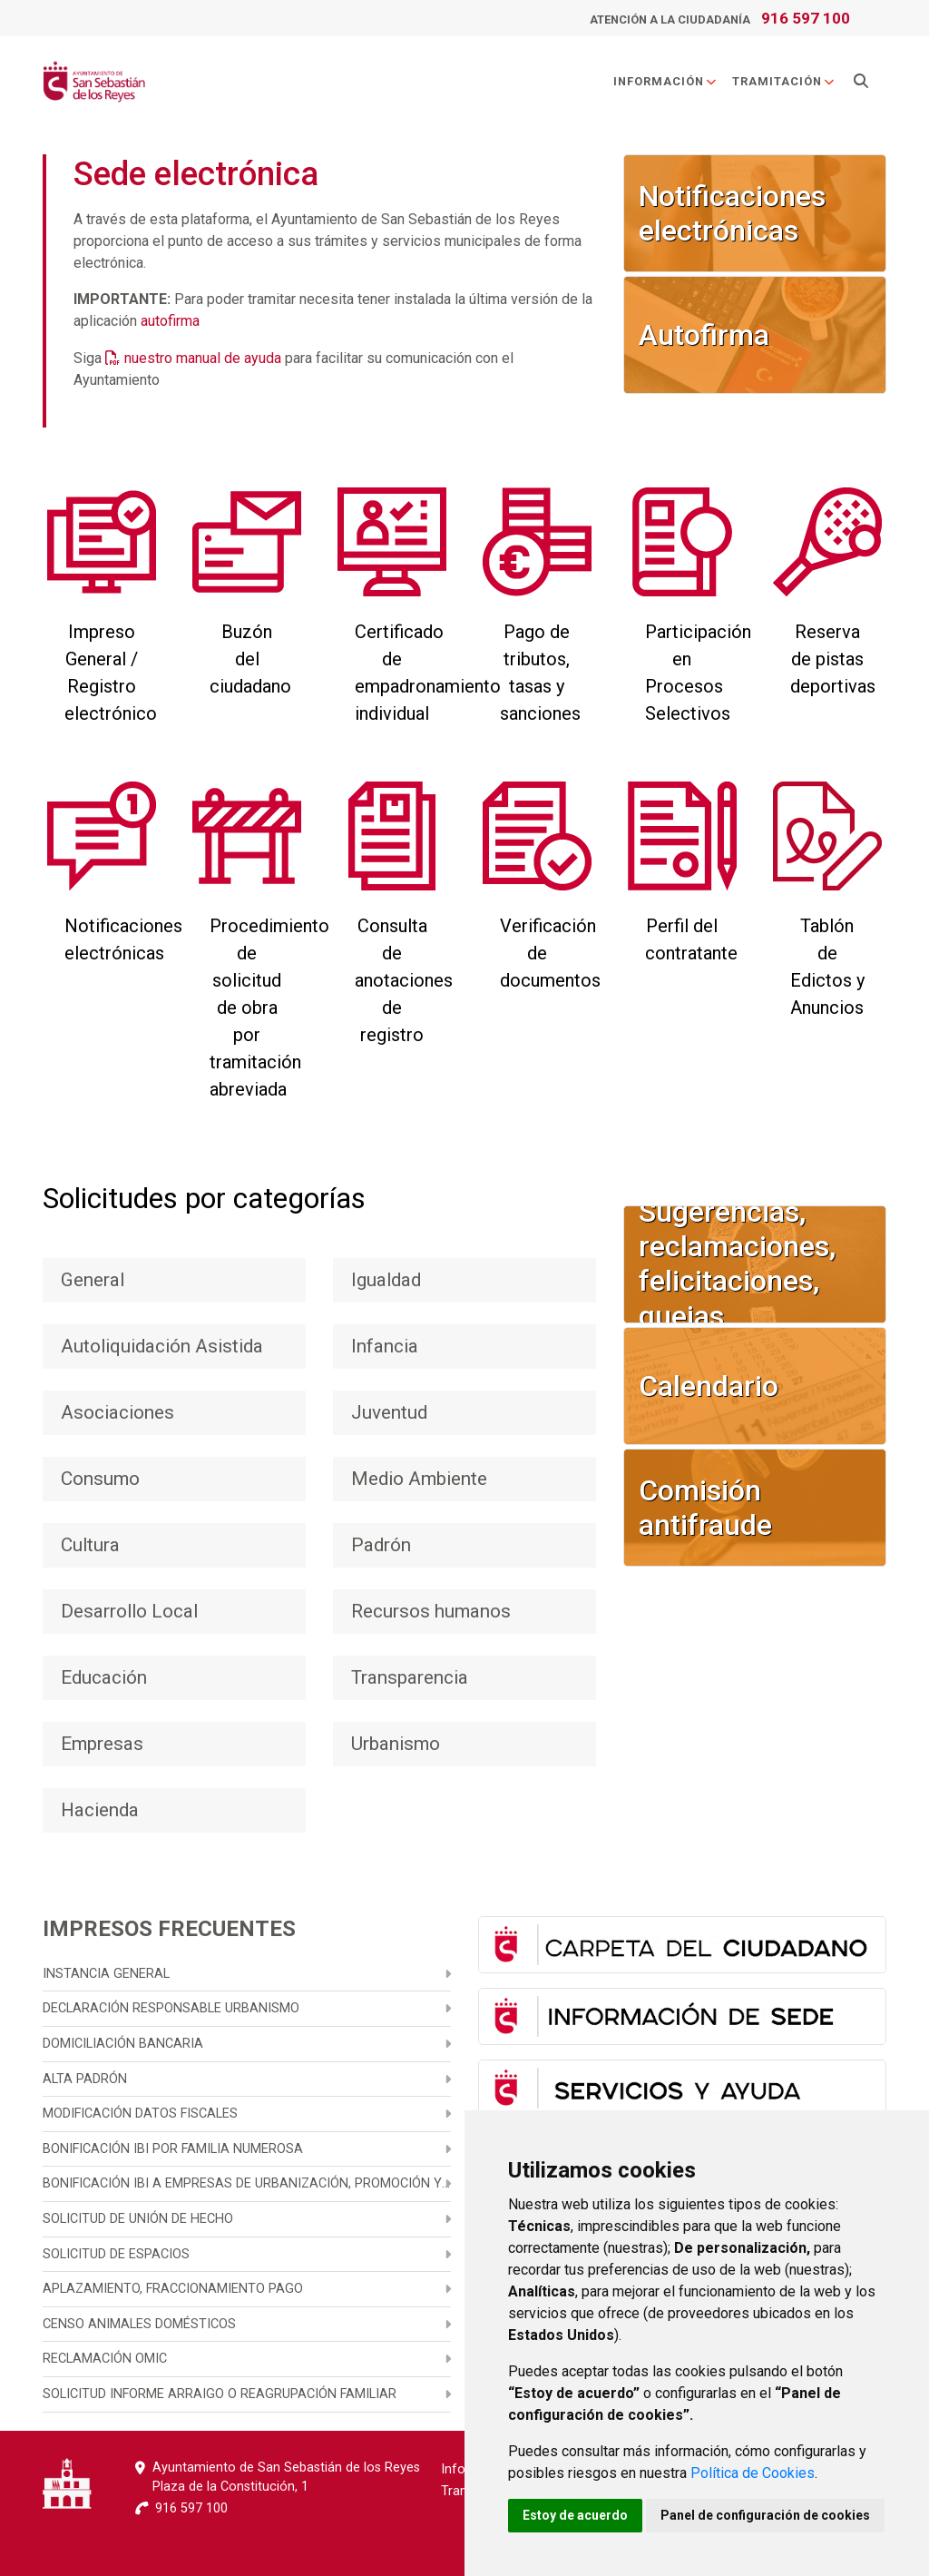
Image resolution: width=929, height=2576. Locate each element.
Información (665, 81)
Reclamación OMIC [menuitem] (105, 2358)
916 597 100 (805, 18)
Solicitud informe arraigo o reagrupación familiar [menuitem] (219, 2394)
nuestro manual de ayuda (202, 358)
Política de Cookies (752, 2473)
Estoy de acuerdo (575, 2515)
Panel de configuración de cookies (765, 2515)
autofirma (170, 320)
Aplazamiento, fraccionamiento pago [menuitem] (173, 2288)
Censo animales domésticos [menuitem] (139, 2324)
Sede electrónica (195, 173)
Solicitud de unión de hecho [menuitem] (138, 2219)
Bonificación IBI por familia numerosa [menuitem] (173, 2149)
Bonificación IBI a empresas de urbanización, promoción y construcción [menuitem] (247, 2183)
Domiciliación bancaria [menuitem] (123, 2043)
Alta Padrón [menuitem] (85, 2079)
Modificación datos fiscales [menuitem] (140, 2113)
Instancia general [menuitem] (106, 1973)
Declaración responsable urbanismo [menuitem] (171, 2008)
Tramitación (784, 81)
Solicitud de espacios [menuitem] (116, 2254)
